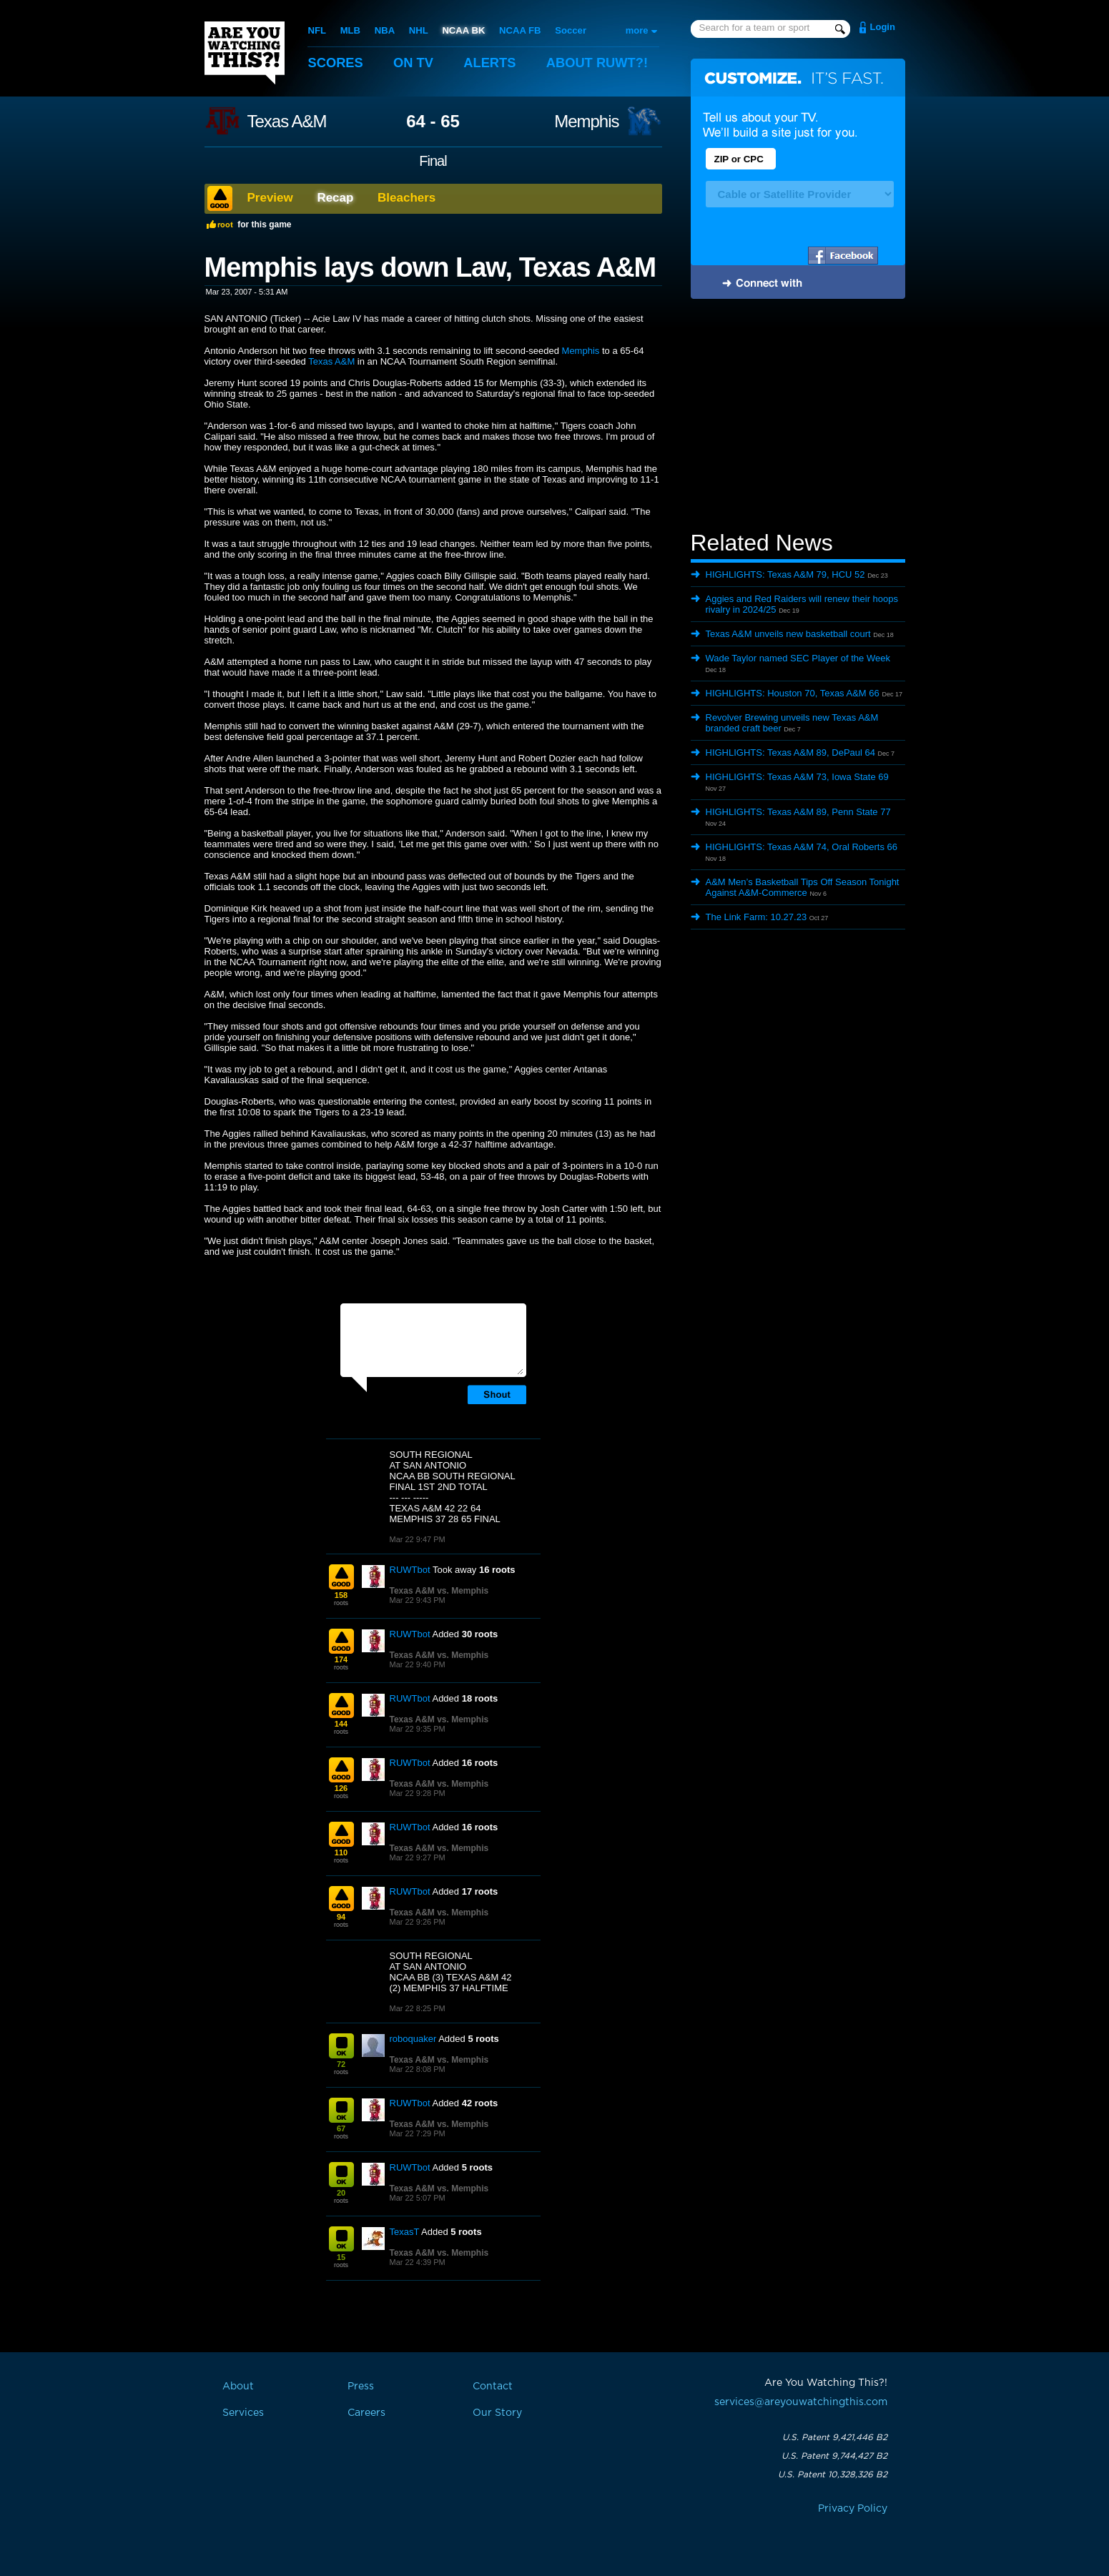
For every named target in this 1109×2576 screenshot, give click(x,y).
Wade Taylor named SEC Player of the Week (798, 658)
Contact (493, 2387)
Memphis (586, 121)
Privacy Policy (852, 2509)
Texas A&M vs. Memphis (439, 1591)
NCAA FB (518, 30)
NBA (384, 30)
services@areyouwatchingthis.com (800, 2402)
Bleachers (406, 197)
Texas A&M (287, 121)
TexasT (405, 2231)
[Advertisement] (798, 416)
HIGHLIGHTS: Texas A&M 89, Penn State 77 (798, 811)
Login (882, 26)
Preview (270, 197)
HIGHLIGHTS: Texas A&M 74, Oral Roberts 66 (802, 847)
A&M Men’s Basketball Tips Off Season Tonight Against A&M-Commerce (802, 887)
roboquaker (413, 2038)
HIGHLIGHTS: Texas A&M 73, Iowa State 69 (797, 776)
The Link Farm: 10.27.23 (756, 917)
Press (361, 2387)
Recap (335, 197)
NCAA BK (462, 30)
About (605, 62)
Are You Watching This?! (244, 52)
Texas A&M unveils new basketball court (788, 633)
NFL (317, 30)
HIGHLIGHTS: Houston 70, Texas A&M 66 (792, 693)
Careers (366, 2413)
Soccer (568, 30)
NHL (418, 30)
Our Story (497, 2413)
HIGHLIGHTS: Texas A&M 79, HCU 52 (785, 574)
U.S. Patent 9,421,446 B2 (834, 2437)
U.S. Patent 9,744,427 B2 (834, 2456)
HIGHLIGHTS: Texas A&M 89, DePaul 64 (790, 752)
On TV (416, 62)
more (637, 30)
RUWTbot (410, 1569)
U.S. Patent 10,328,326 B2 (832, 2474)
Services (243, 2413)
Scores (336, 62)
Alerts (494, 62)
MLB (350, 30)
